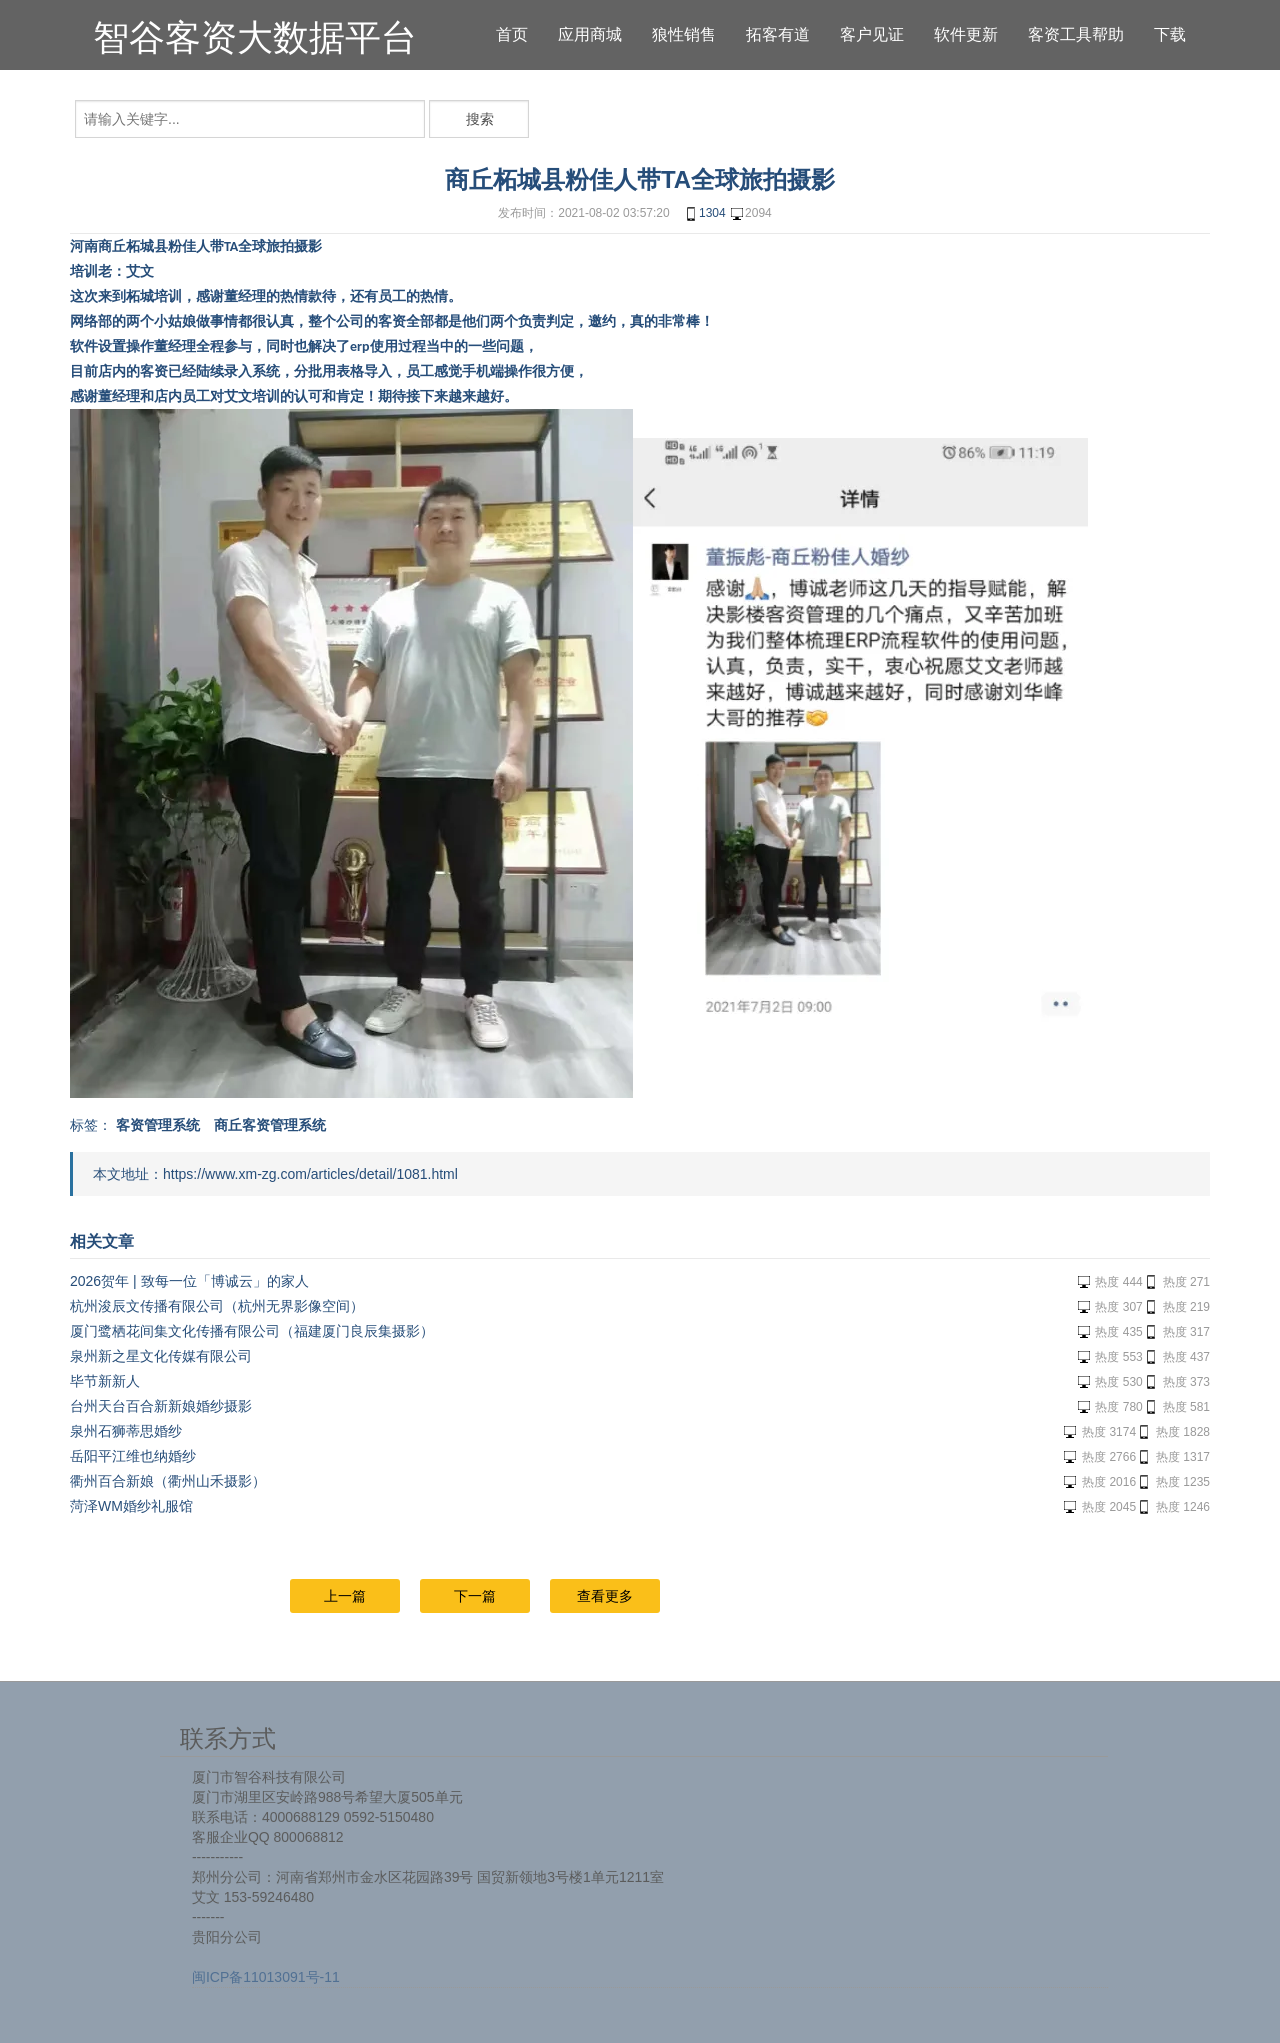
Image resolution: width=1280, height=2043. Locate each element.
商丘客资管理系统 (270, 1125)
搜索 (480, 119)
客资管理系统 (158, 1125)
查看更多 (605, 1596)
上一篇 (345, 1596)
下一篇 (475, 1596)
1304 (704, 214)
